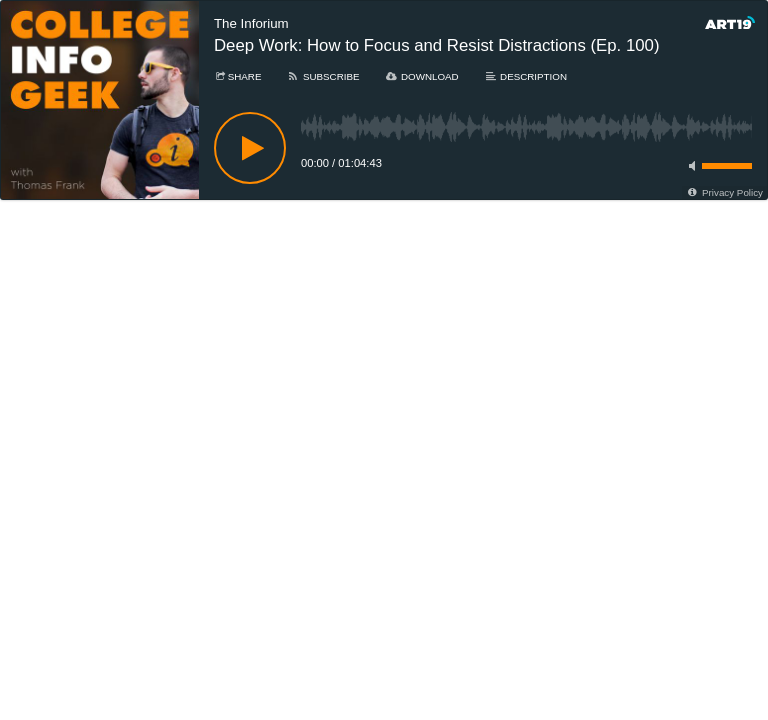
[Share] (237, 76)
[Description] (525, 76)
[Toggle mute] (689, 166)
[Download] (422, 76)
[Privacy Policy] (724, 192)
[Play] (250, 148)
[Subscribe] (322, 76)
